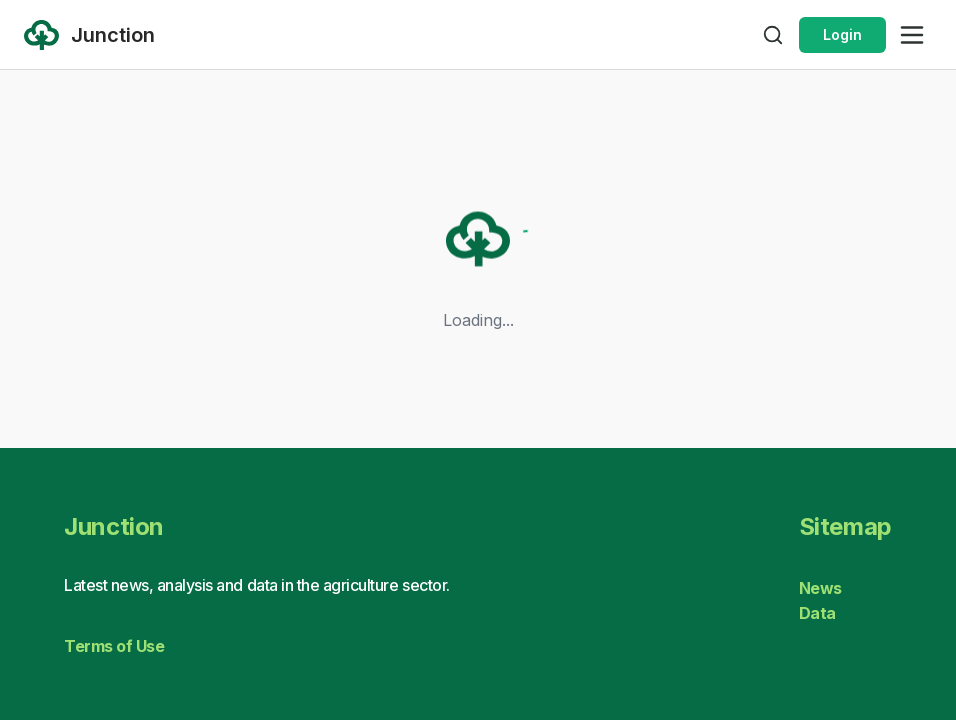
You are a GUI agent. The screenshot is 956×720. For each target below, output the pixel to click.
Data (817, 613)
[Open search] (773, 35)
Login (842, 34)
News (820, 588)
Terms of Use (114, 646)
